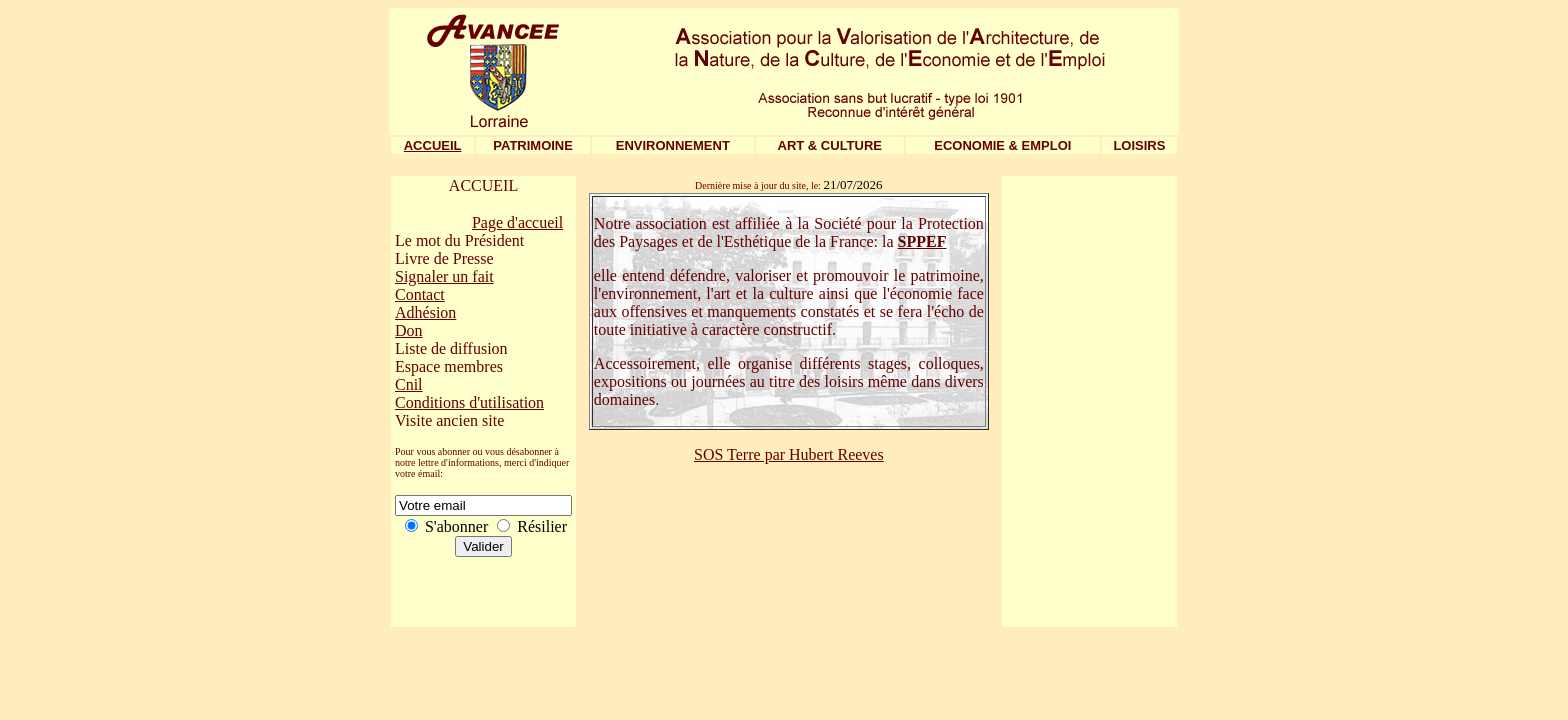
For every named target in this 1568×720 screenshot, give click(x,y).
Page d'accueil (517, 222)
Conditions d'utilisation (469, 402)
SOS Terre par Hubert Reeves (789, 454)
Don (409, 330)
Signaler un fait (444, 276)
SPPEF (922, 241)
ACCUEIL (433, 145)
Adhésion (425, 312)
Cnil (409, 384)
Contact (420, 294)
